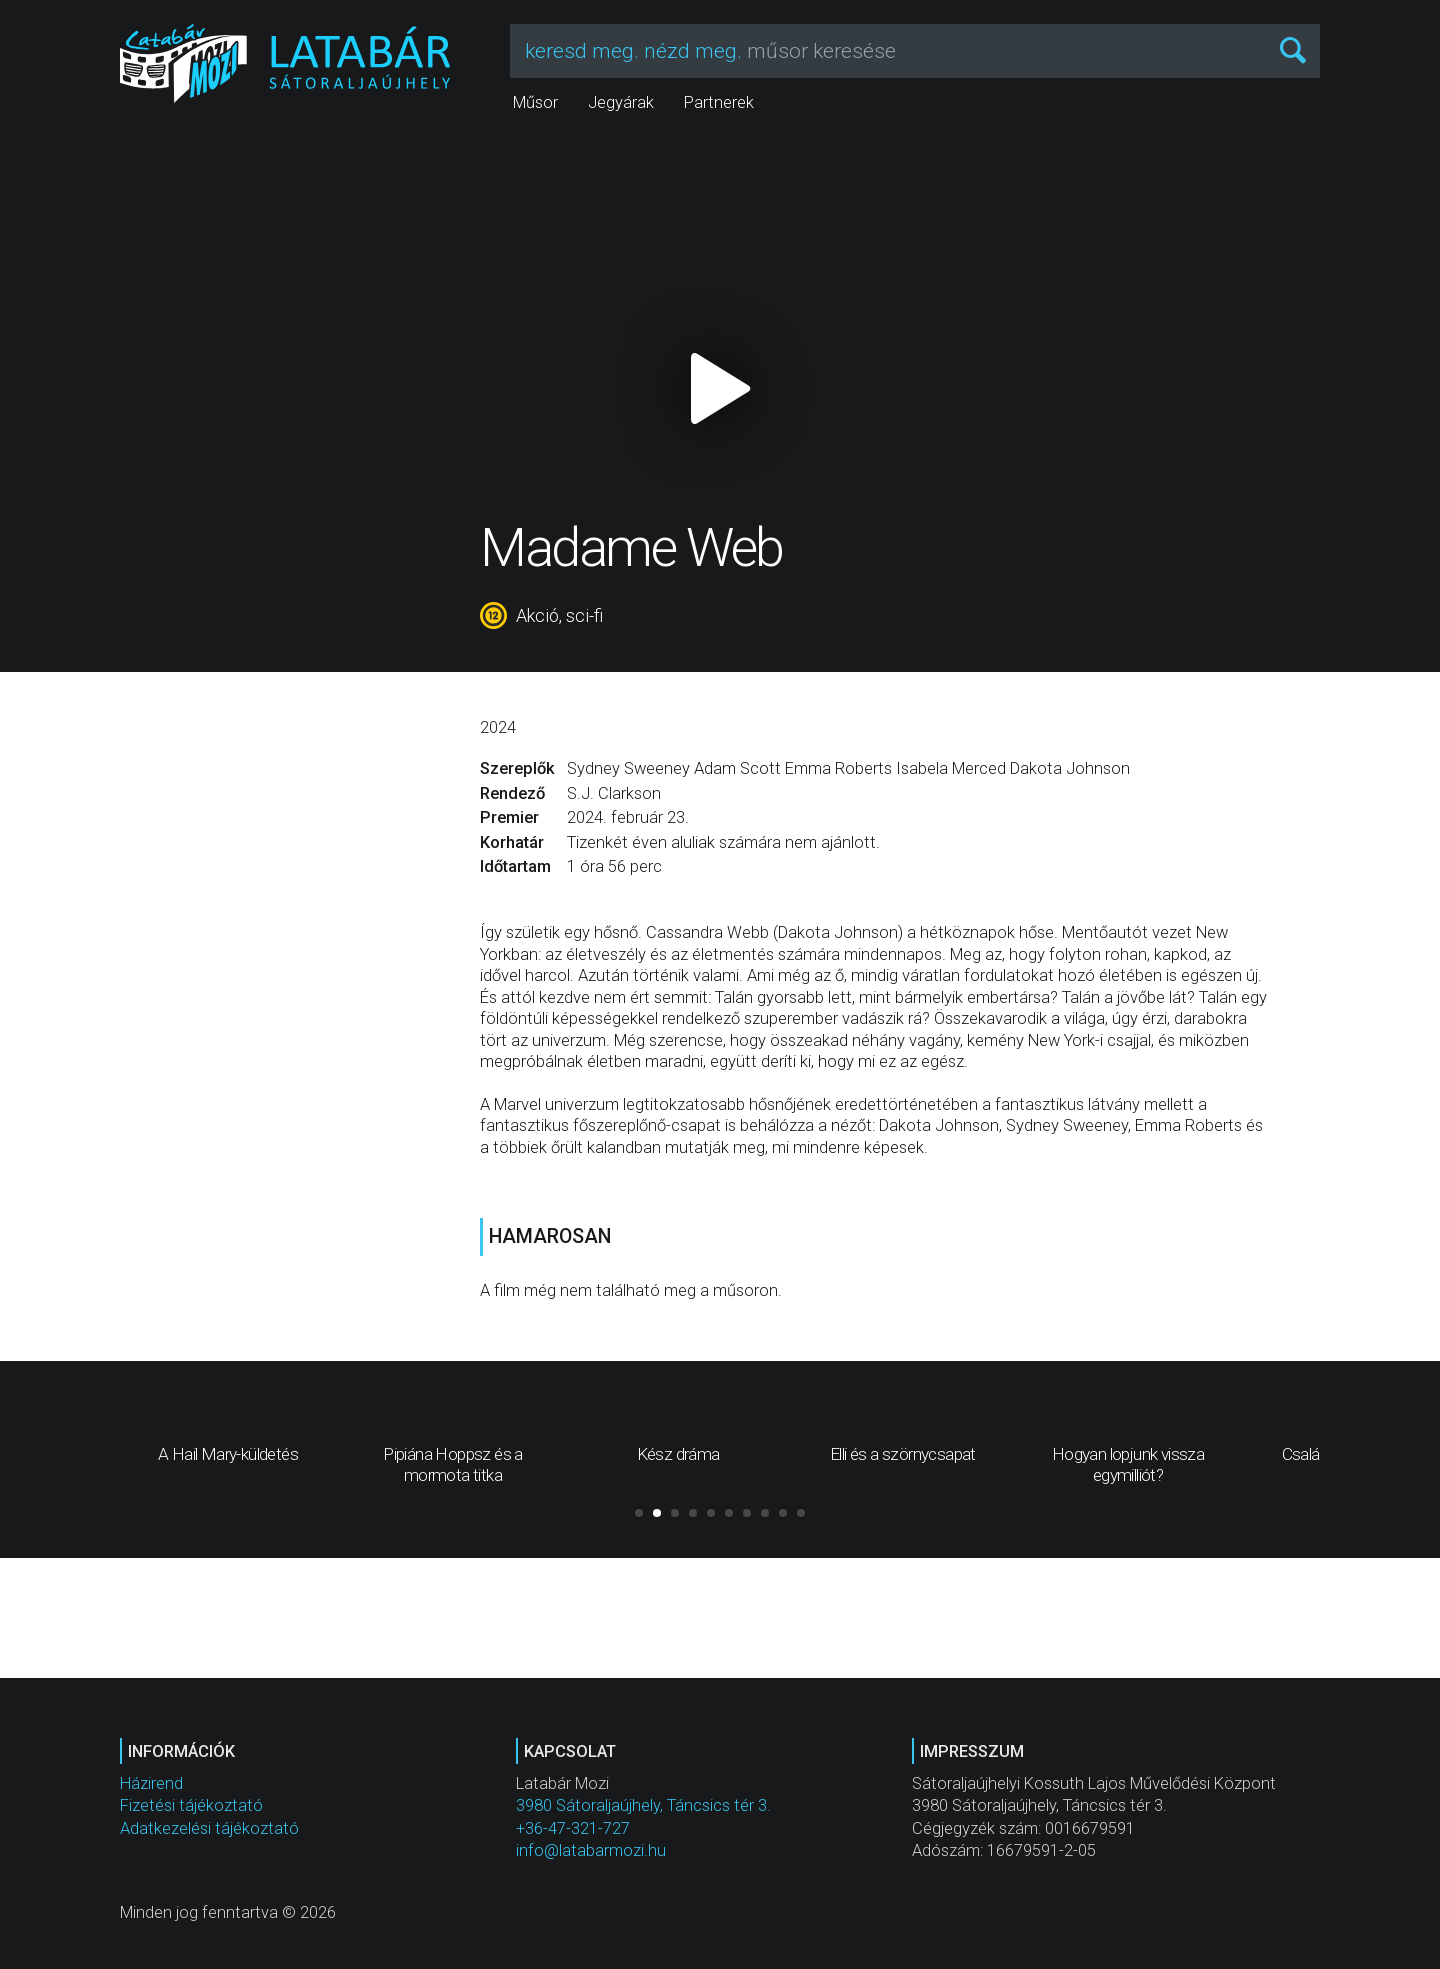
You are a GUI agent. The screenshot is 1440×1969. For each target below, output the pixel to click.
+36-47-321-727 (573, 1828)
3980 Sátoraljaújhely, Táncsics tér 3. (643, 1805)
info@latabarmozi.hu (591, 1850)
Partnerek (719, 102)
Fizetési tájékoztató (191, 1805)
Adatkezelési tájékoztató (209, 1828)
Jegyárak (621, 102)
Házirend (151, 1783)
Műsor (535, 102)
